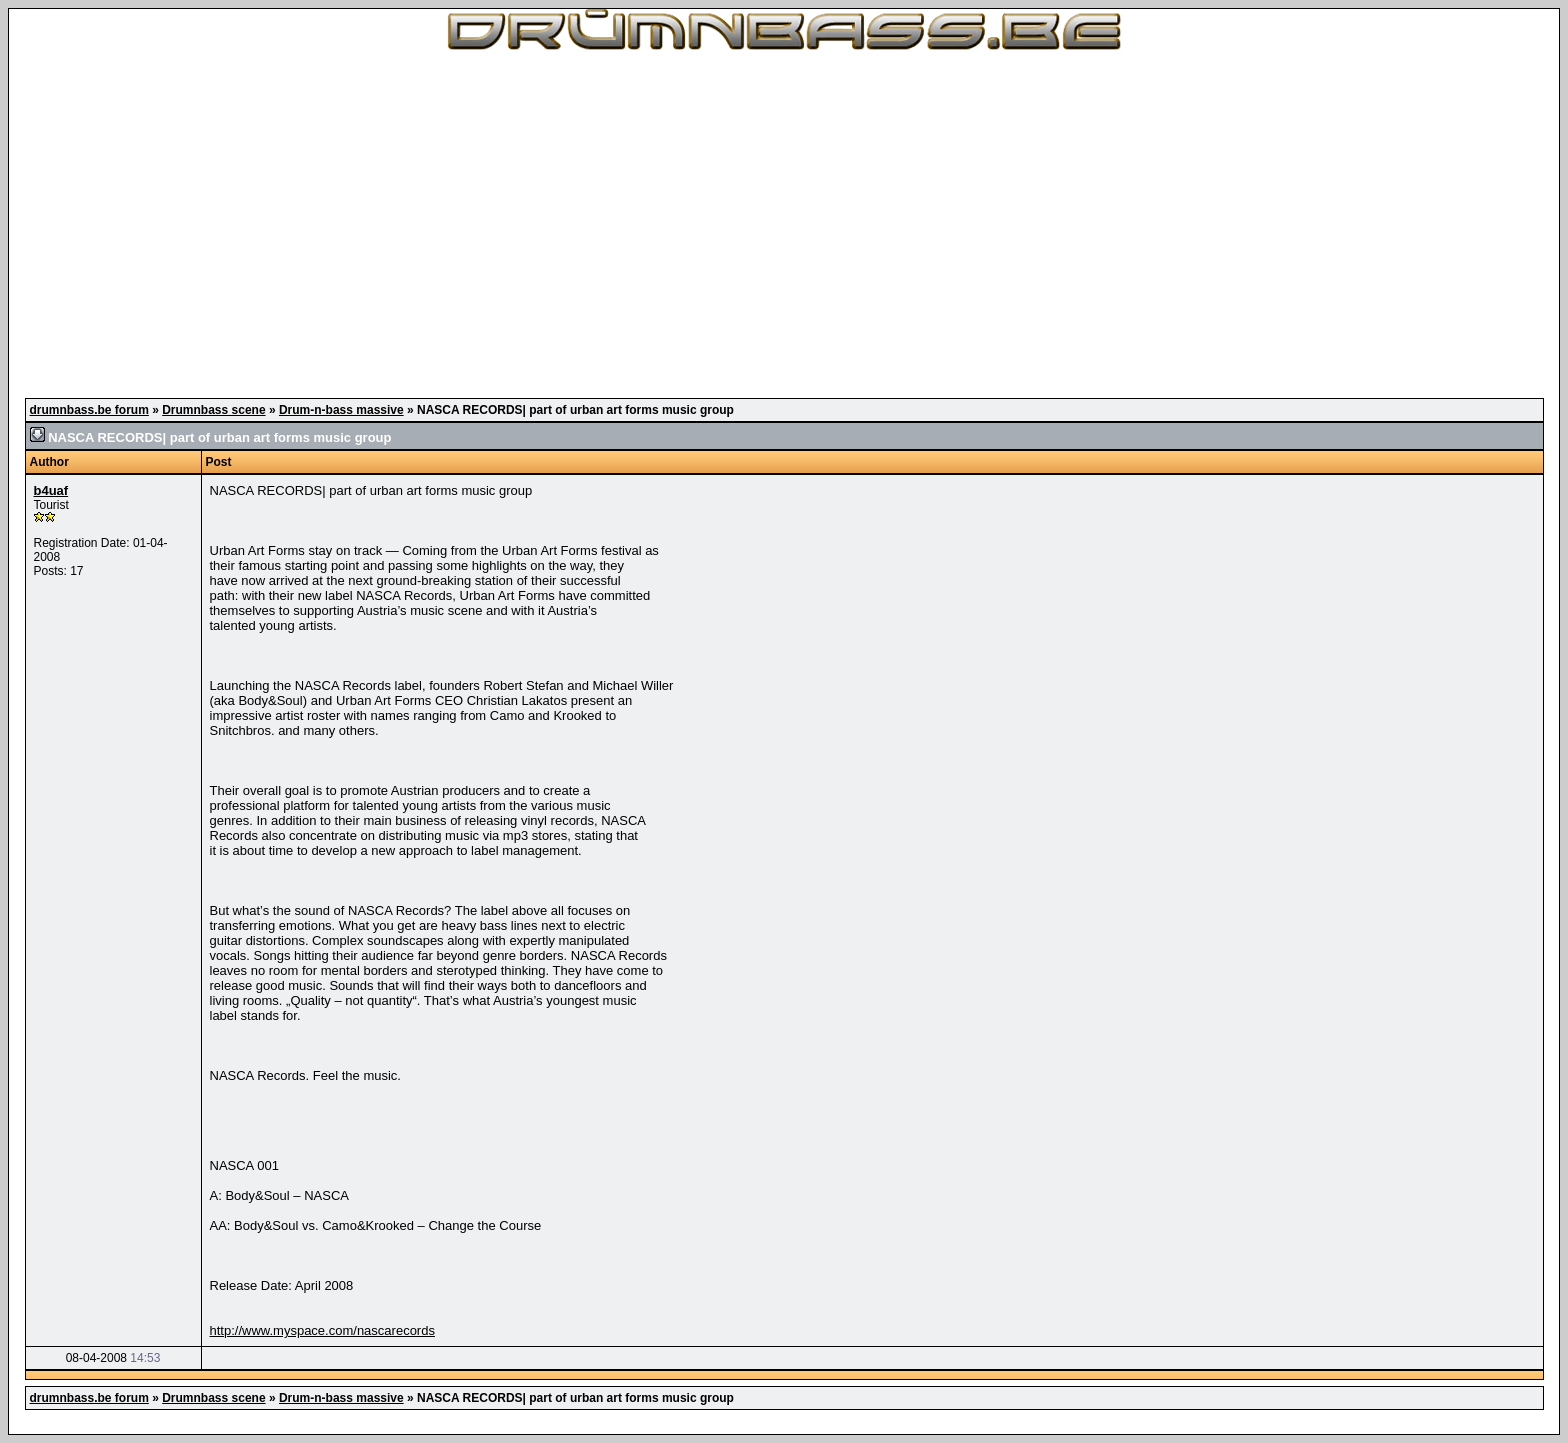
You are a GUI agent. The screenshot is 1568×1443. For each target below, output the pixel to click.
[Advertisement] (784, 220)
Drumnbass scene (213, 410)
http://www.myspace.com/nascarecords (322, 1330)
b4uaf (51, 490)
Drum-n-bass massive (341, 410)
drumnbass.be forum (89, 410)
